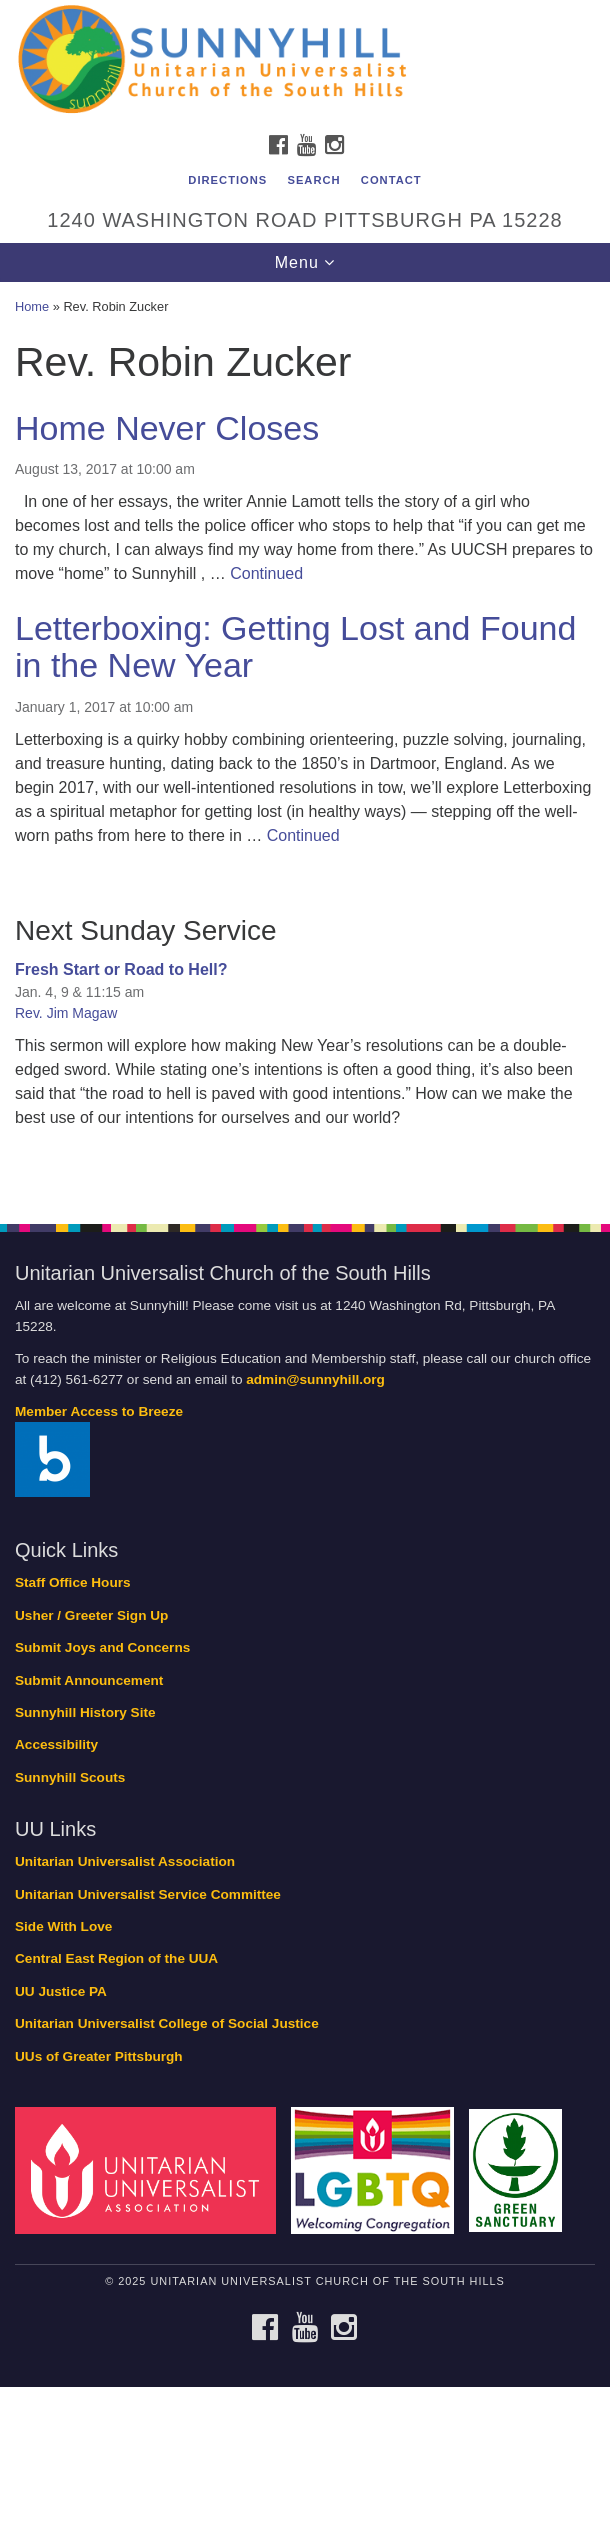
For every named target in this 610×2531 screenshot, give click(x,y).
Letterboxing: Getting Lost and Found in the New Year (295, 646)
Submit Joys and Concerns (102, 1647)
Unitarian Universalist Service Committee (148, 1894)
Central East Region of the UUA (116, 1958)
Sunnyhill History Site (85, 1712)
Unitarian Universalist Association (125, 1861)
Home (32, 306)
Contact (391, 180)
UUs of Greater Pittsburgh (99, 2056)
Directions (227, 180)
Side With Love (63, 1926)
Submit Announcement (89, 1680)
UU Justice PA (61, 1991)
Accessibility (56, 1744)
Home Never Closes (167, 428)
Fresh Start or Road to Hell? (121, 969)
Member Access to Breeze (99, 1411)
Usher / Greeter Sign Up (91, 1615)
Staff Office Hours (73, 1582)
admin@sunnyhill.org (315, 1379)
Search (313, 180)
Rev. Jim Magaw (66, 1013)
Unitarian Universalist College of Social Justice (167, 2023)
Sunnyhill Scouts (70, 1777)
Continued (266, 573)
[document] (305, 742)
